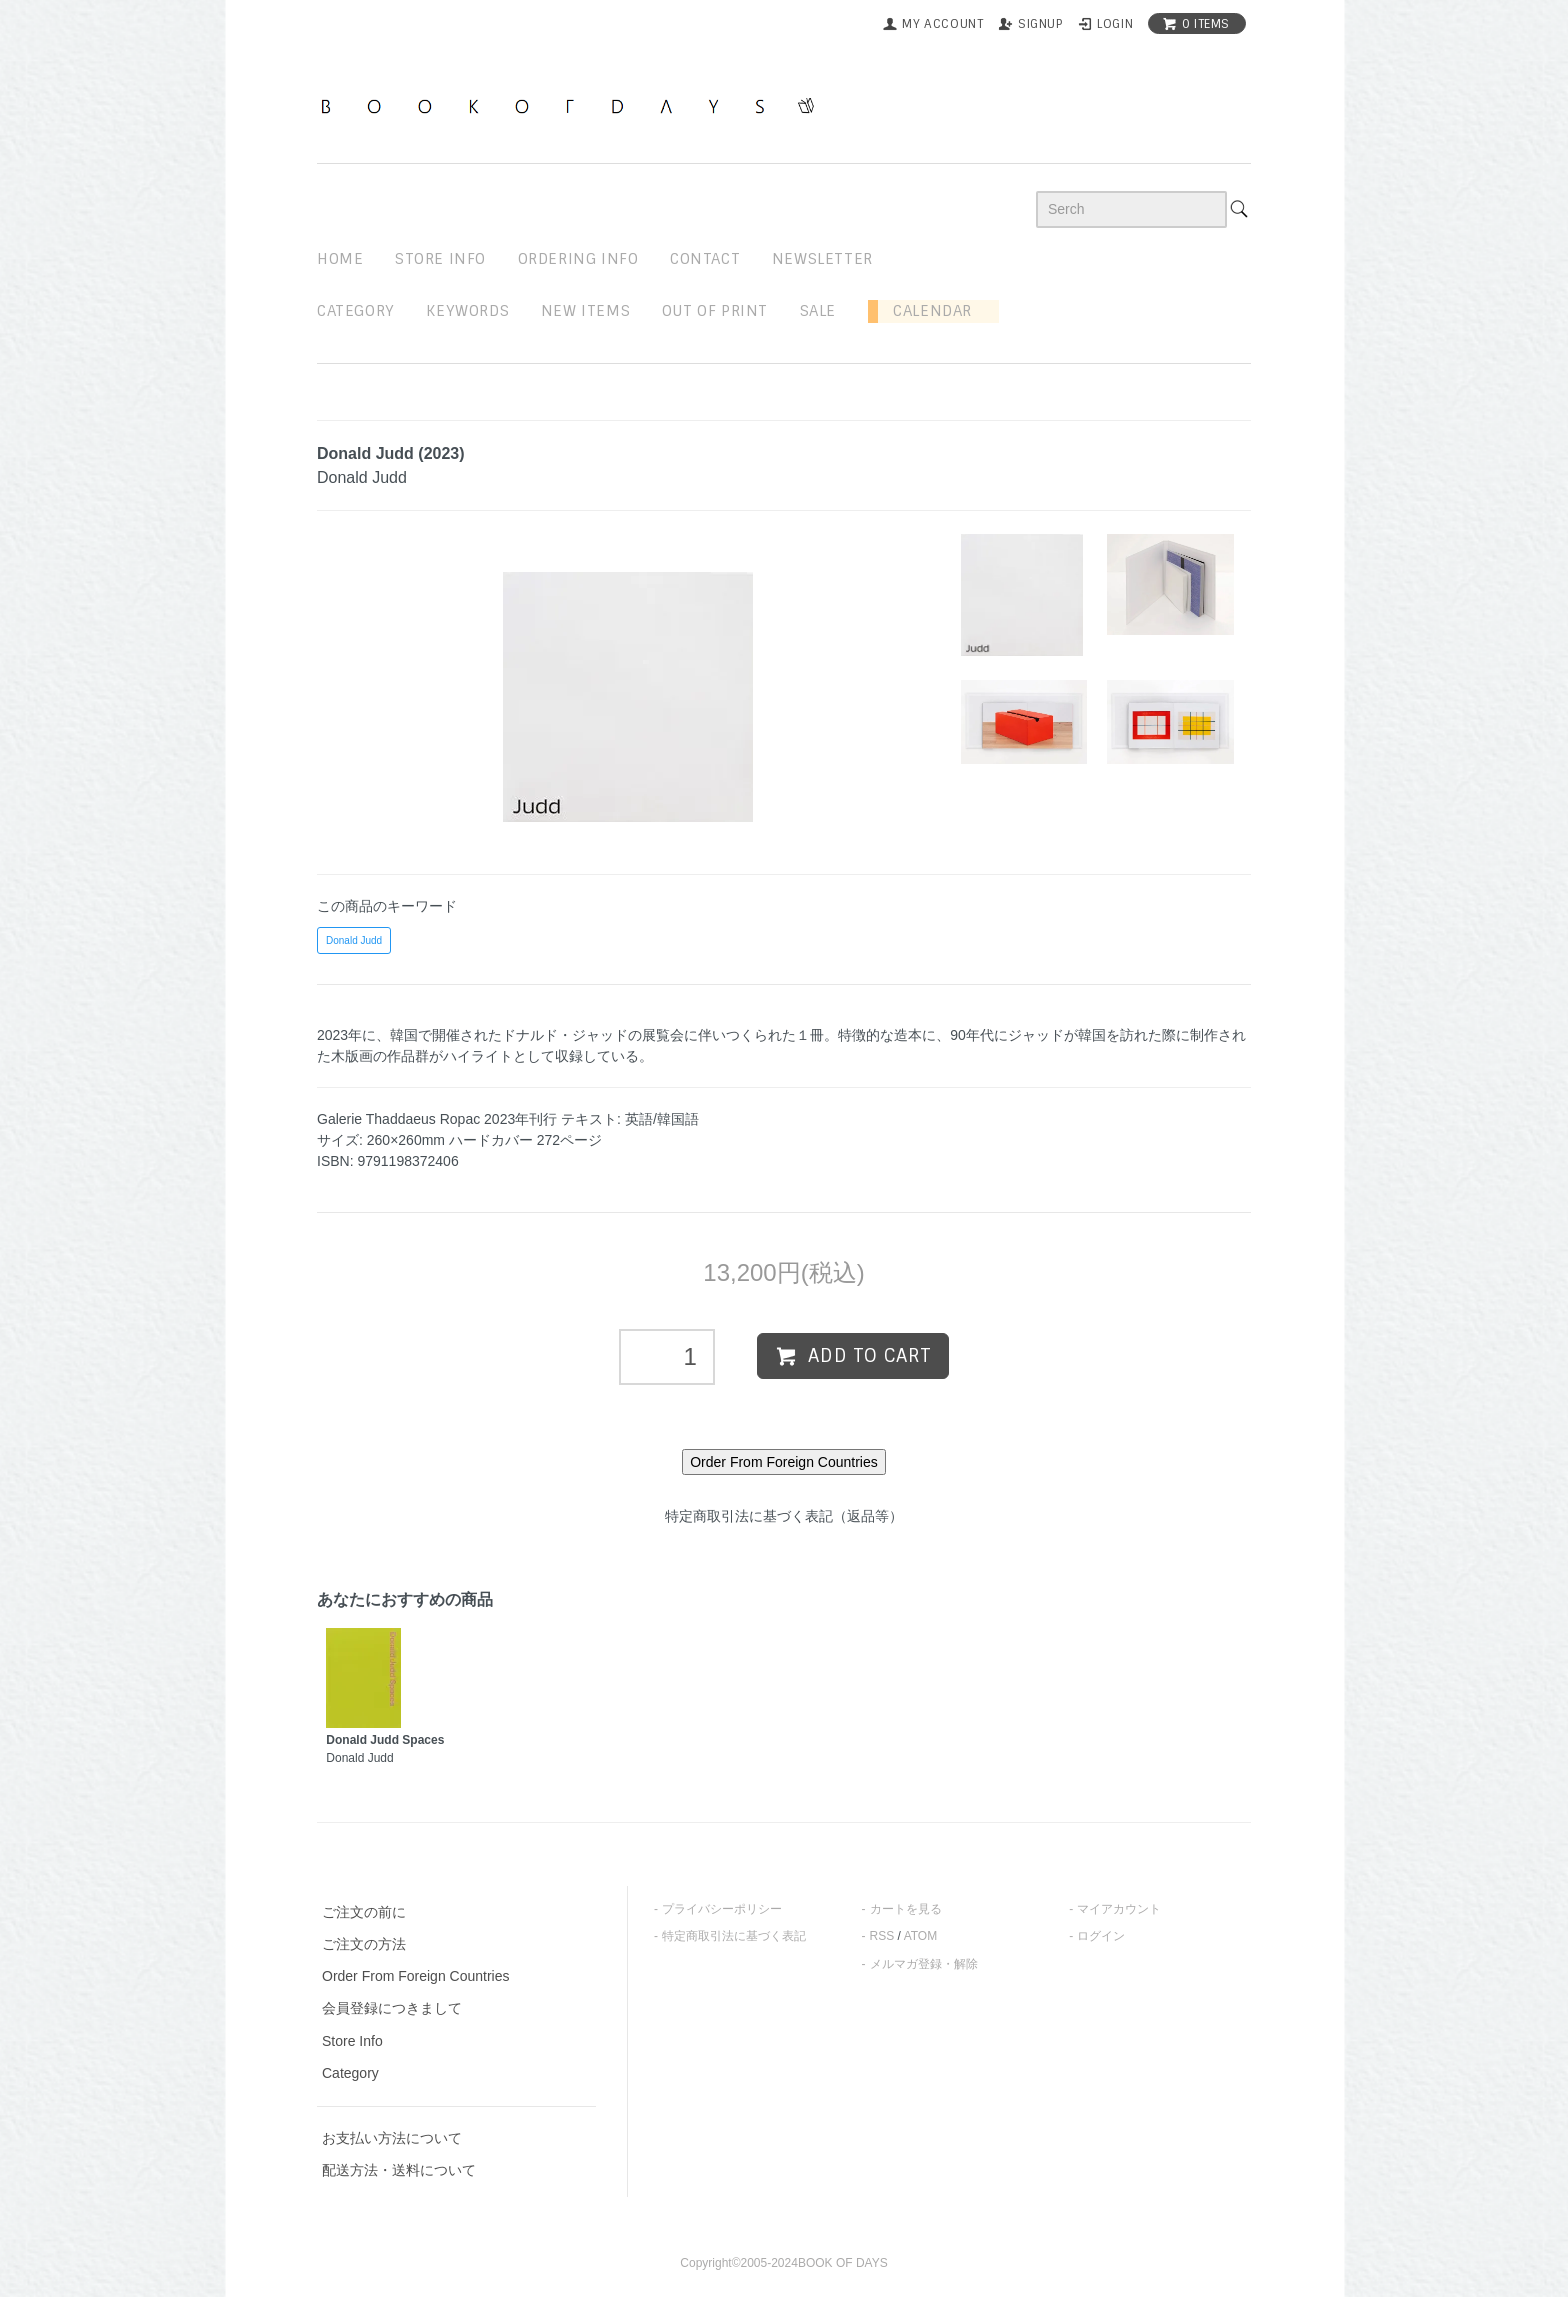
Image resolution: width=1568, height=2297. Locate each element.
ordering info (578, 259)
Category (356, 311)
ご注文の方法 (364, 1944)
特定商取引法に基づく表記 (734, 1936)
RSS (882, 1936)
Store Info (352, 2041)
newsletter (822, 259)
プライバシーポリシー (722, 1909)
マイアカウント (1119, 1909)
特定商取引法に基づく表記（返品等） (784, 1516)
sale (818, 311)
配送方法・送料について (399, 2170)
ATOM (921, 1936)
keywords (467, 311)
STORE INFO (440, 259)
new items (585, 311)
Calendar (925, 311)
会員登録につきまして (392, 2008)
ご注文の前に (364, 1912)
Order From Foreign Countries (416, 1976)
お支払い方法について (392, 2138)
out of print (715, 311)
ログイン (1101, 1936)
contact (705, 259)
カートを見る (906, 1909)
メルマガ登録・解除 (924, 1964)
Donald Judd (354, 940)
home (340, 259)
